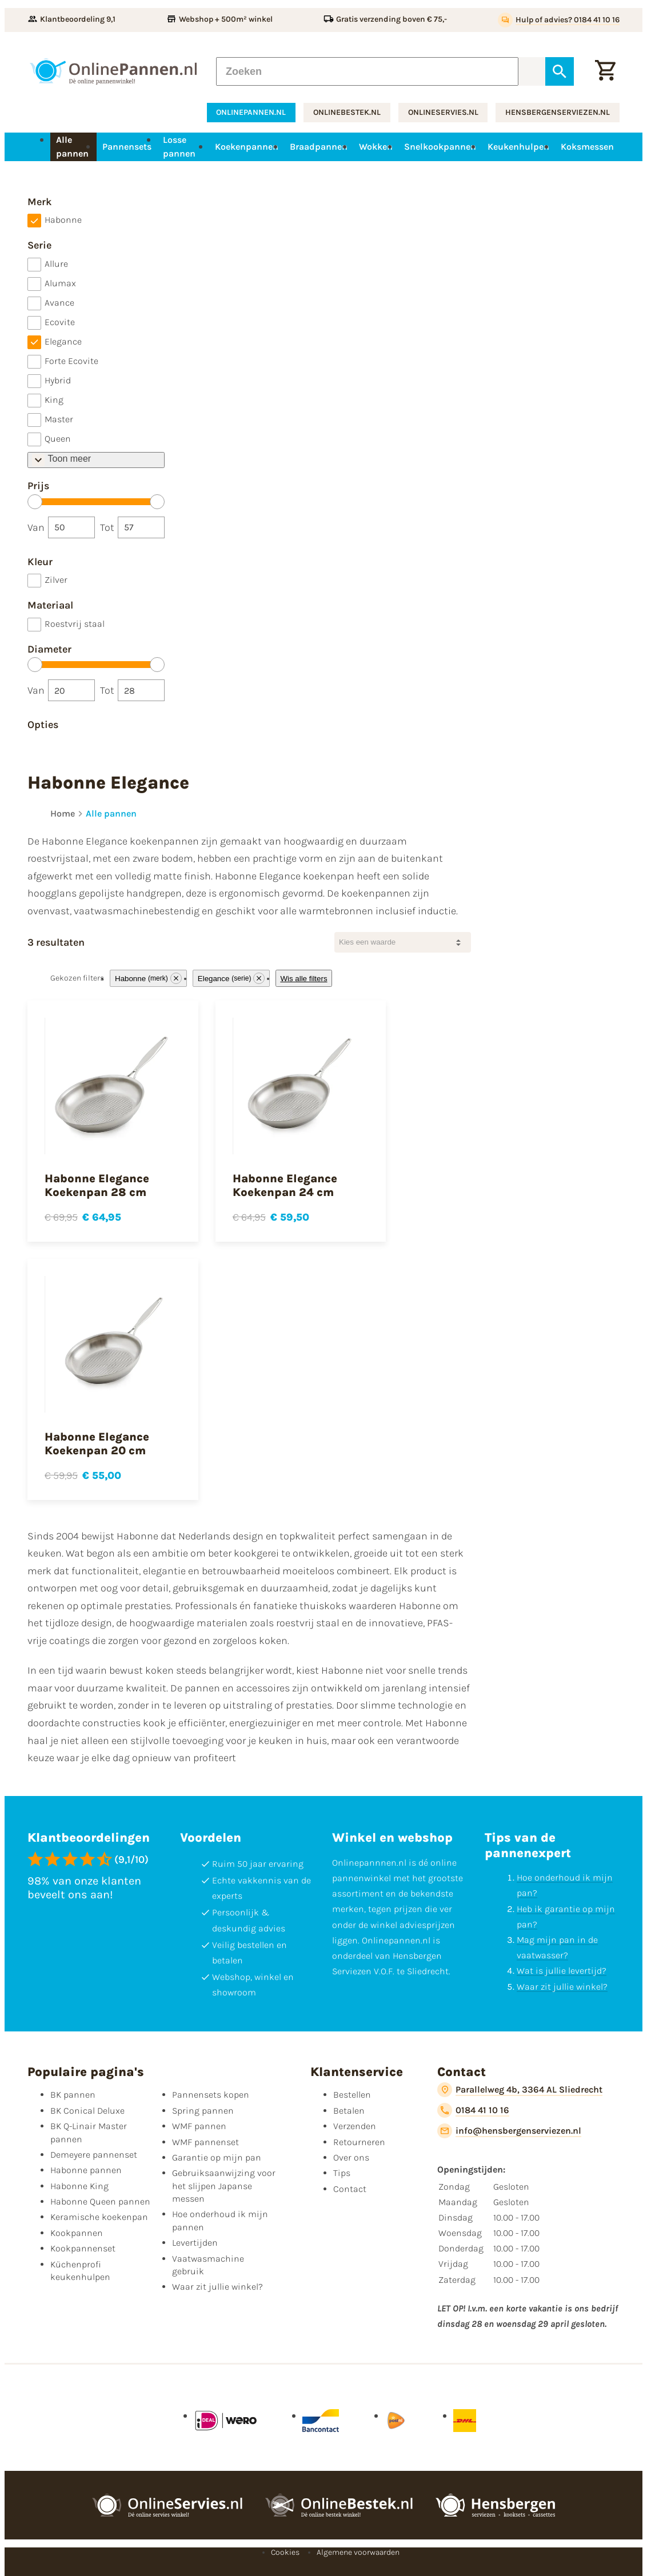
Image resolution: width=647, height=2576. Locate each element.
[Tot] (141, 527)
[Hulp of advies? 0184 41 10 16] (559, 20)
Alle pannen (111, 813)
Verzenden (354, 2126)
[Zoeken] (367, 71)
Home (62, 813)
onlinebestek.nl (347, 112)
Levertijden (195, 2242)
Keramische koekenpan (99, 2216)
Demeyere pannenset (93, 2154)
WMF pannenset (205, 2142)
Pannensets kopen (210, 2094)
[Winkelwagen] (605, 71)
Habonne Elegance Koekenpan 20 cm (97, 1443)
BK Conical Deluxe (87, 2110)
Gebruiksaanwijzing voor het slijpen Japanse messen (223, 2185)
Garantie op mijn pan (216, 2157)
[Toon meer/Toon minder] (96, 460)
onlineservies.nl (443, 112)
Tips (341, 2172)
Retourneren (359, 2142)
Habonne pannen (86, 2170)
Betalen (349, 2110)
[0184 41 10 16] (473, 2110)
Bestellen (352, 2094)
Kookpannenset (82, 2248)
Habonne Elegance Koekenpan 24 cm (285, 1185)
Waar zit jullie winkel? (562, 1986)
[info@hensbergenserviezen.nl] (509, 2130)
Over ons (351, 2157)
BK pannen (72, 2094)
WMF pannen (199, 2126)
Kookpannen (76, 2232)
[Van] (71, 527)
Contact (349, 2188)
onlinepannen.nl (251, 112)
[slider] (34, 501)
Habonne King (79, 2186)
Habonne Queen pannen (100, 2201)
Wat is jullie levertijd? (561, 1970)
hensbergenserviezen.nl (557, 112)
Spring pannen (203, 2110)
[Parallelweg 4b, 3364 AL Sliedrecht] (519, 2089)
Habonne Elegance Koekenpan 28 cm (97, 1185)
